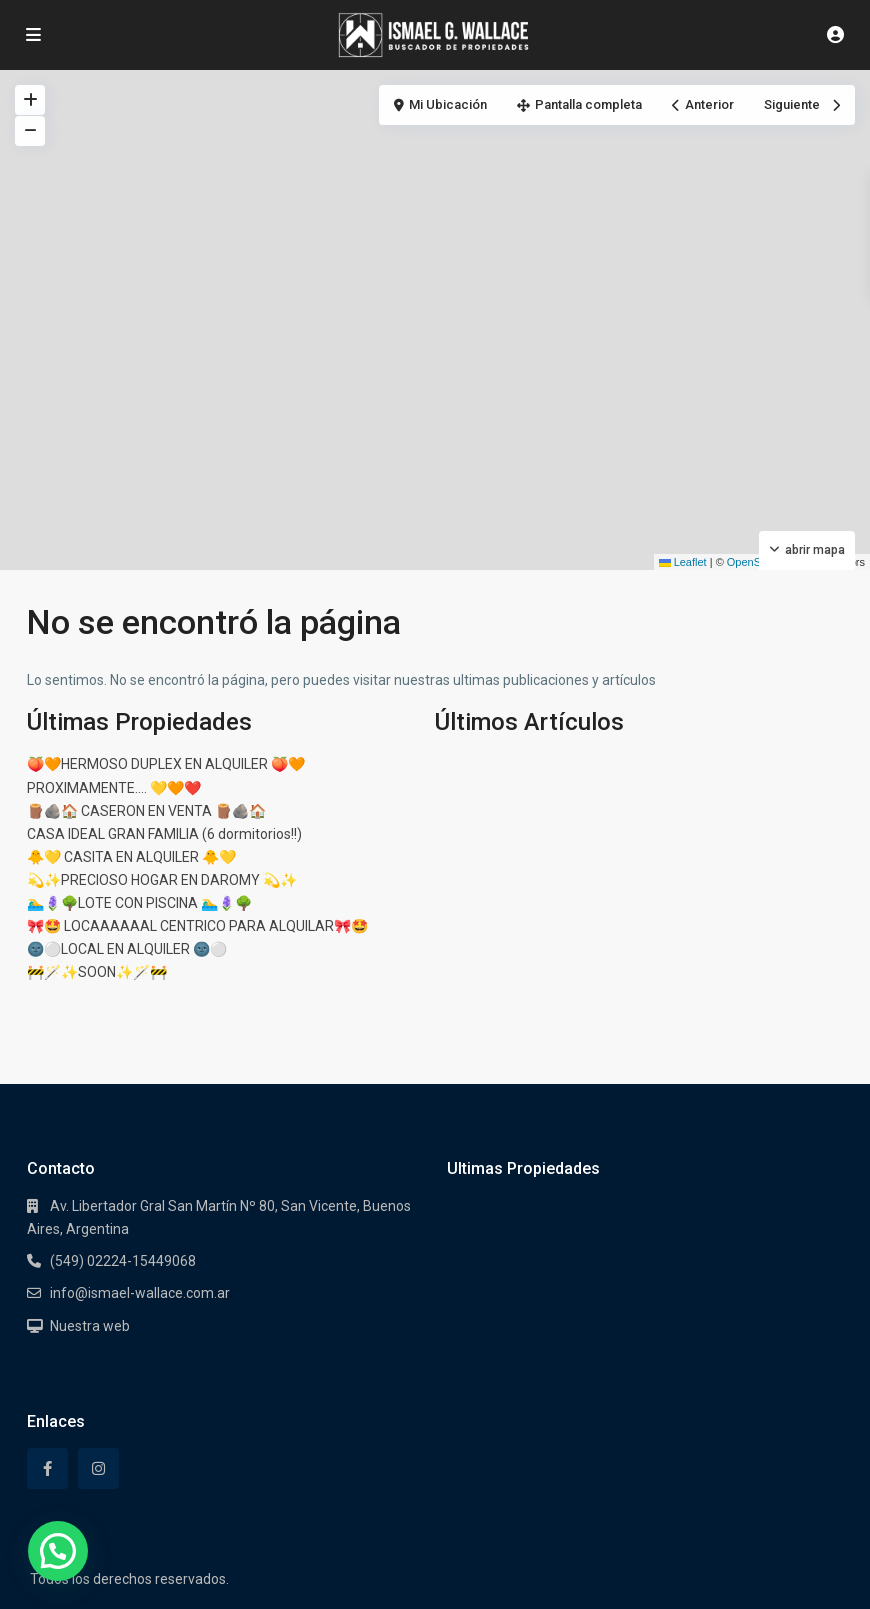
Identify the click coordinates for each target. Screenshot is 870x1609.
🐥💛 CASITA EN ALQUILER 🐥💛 (131, 857)
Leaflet (683, 562)
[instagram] (98, 1468)
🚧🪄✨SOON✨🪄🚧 (97, 972)
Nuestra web (90, 1326)
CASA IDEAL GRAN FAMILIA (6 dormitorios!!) (164, 834)
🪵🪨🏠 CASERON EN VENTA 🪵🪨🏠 (146, 811)
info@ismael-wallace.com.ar (140, 1293)
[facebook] (47, 1468)
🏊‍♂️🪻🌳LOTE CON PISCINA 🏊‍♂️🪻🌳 (139, 903)
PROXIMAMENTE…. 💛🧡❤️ (114, 788)
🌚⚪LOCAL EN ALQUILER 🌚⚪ (127, 949)
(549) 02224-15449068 (123, 1261)
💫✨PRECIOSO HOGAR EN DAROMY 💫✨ (162, 880)
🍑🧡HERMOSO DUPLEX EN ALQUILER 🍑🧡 (166, 764)
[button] (58, 1551)
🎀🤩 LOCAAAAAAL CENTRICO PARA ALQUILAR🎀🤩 (197, 926)
